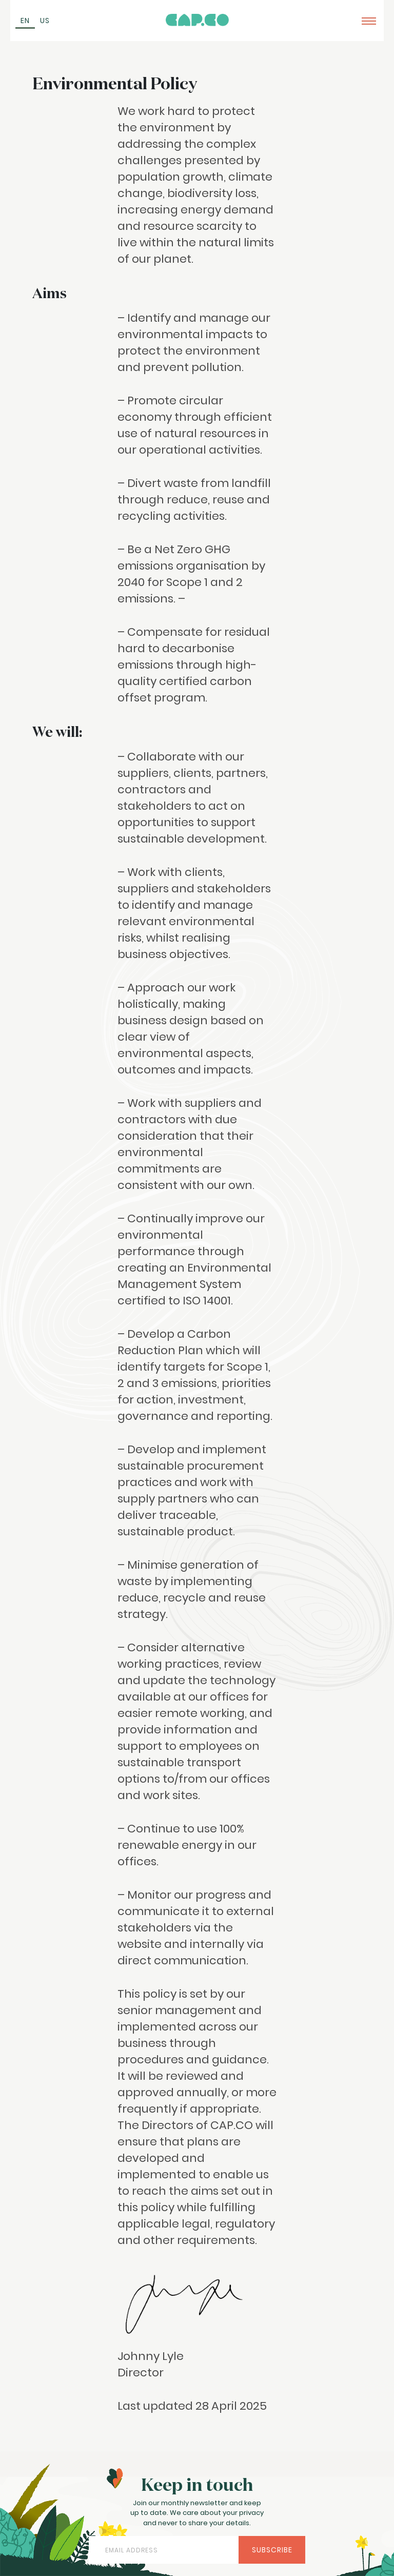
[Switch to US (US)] (45, 21)
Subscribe (272, 2550)
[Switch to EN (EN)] (25, 21)
